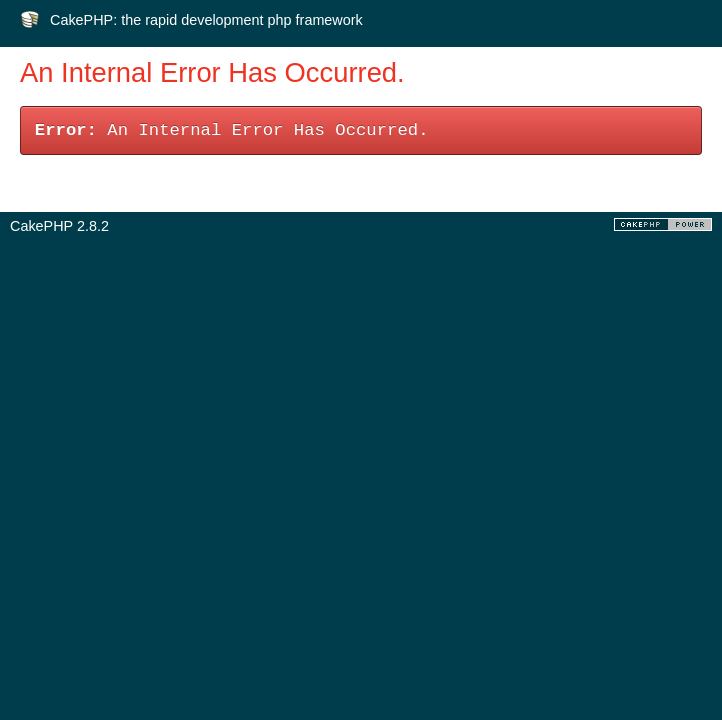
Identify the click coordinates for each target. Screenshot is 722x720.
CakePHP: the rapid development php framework (206, 20)
